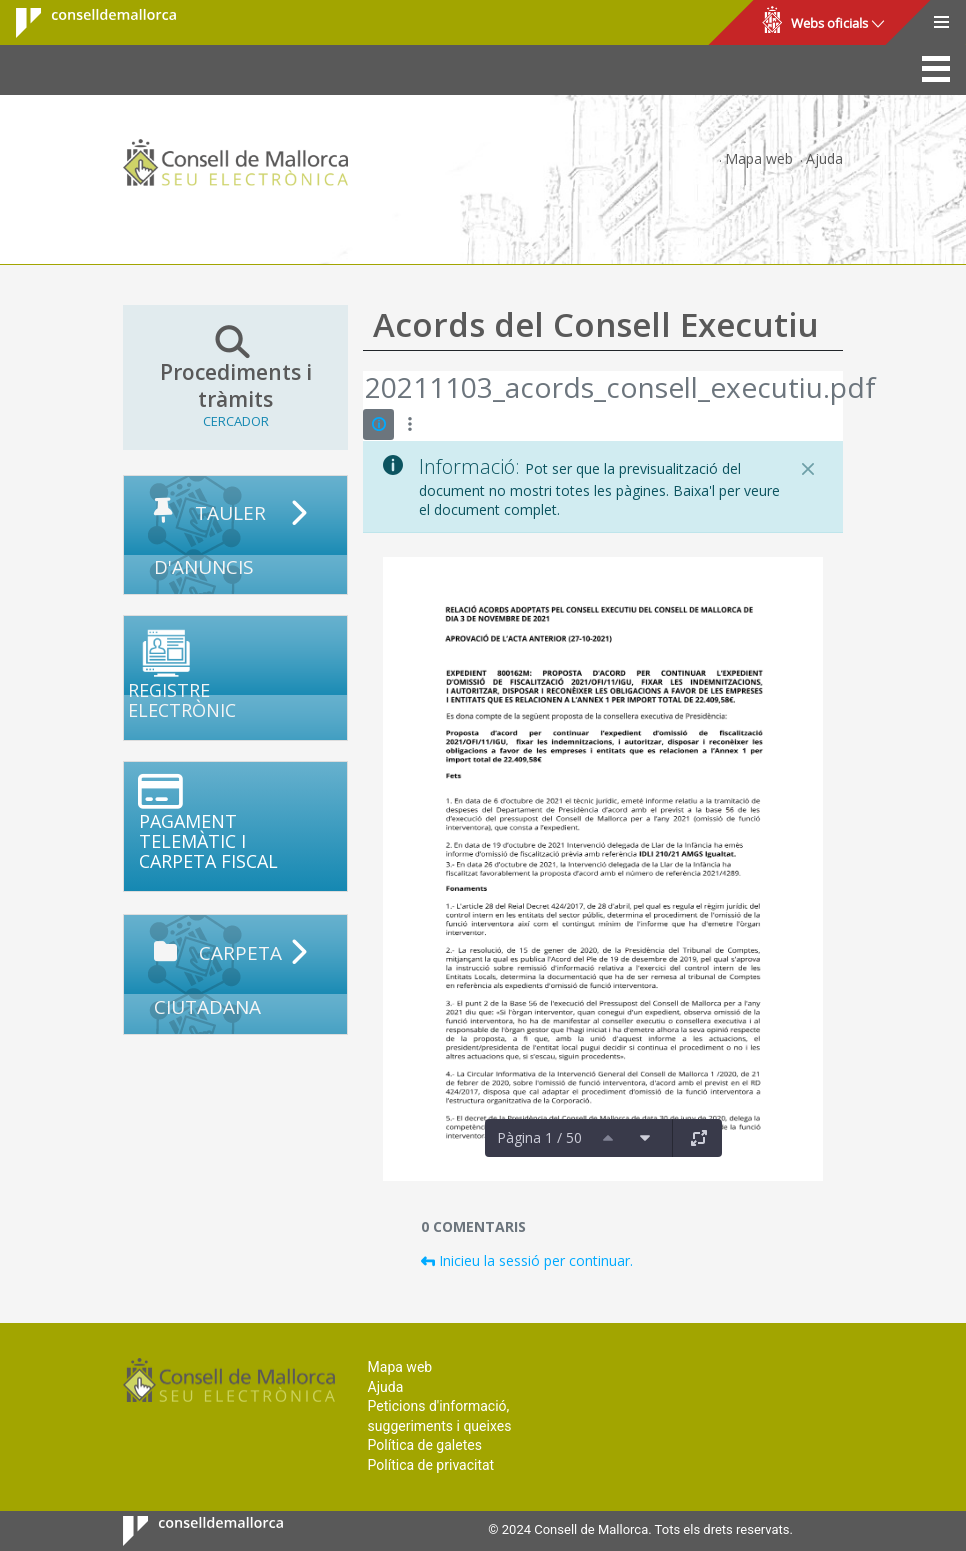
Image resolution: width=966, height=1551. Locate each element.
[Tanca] (808, 469)
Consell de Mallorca (83, 23)
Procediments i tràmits (235, 377)
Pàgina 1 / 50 (539, 1137)
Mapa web (759, 158)
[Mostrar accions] (409, 424)
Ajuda (824, 158)
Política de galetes (425, 1445)
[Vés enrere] (364, 390)
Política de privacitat (431, 1465)
